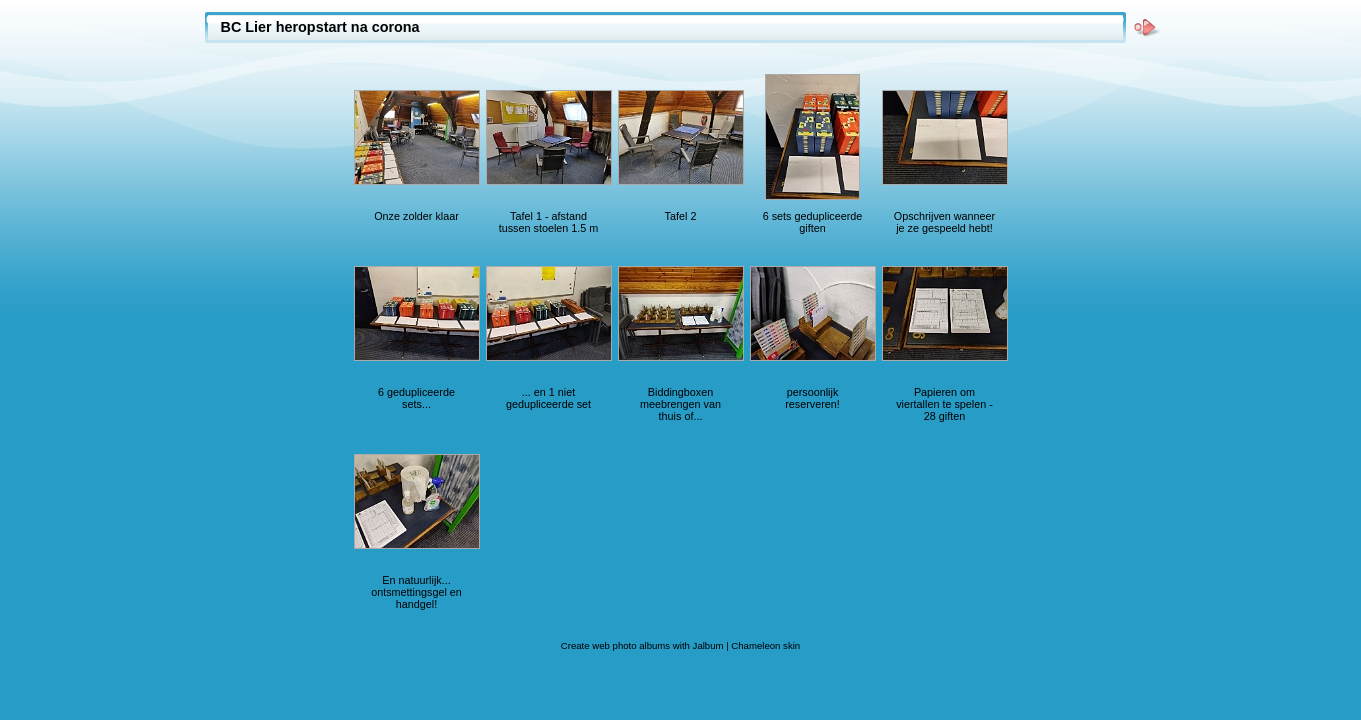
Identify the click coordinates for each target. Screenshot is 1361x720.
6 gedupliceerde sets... (416, 398)
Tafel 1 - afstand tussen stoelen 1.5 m (549, 222)
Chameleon (755, 645)
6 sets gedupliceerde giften (813, 222)
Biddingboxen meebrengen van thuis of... (680, 404)
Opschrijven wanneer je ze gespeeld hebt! (944, 222)
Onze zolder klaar (416, 216)
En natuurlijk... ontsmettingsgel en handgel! (416, 592)
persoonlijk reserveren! (812, 398)
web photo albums (631, 645)
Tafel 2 (681, 216)
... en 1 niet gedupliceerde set (548, 398)
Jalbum (708, 645)
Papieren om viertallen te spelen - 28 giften (944, 404)
